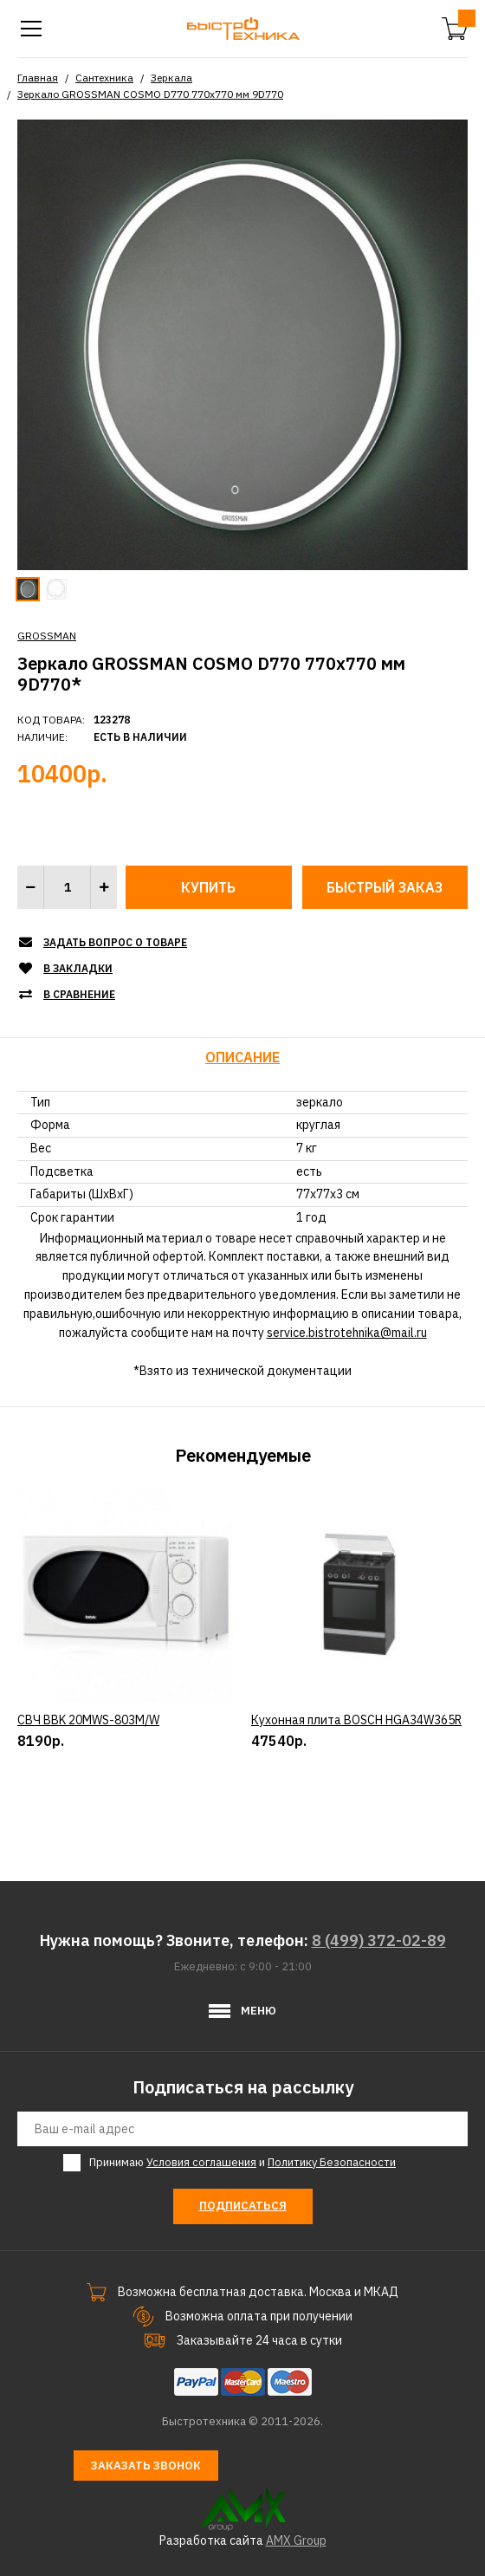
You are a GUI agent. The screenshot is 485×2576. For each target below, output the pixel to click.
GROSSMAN (46, 635)
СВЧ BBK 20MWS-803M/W (88, 1793)
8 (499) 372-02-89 (379, 1940)
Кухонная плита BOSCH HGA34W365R (356, 1793)
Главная (37, 77)
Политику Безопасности (332, 2162)
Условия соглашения (201, 2162)
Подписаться (243, 2205)
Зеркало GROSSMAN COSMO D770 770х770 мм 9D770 (150, 94)
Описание (242, 1057)
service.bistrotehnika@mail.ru (347, 1332)
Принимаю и (242, 2162)
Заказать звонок (146, 2465)
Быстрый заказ (385, 887)
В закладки (78, 968)
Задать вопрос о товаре (115, 942)
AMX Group (296, 2540)
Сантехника (104, 77)
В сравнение (79, 994)
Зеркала (171, 77)
